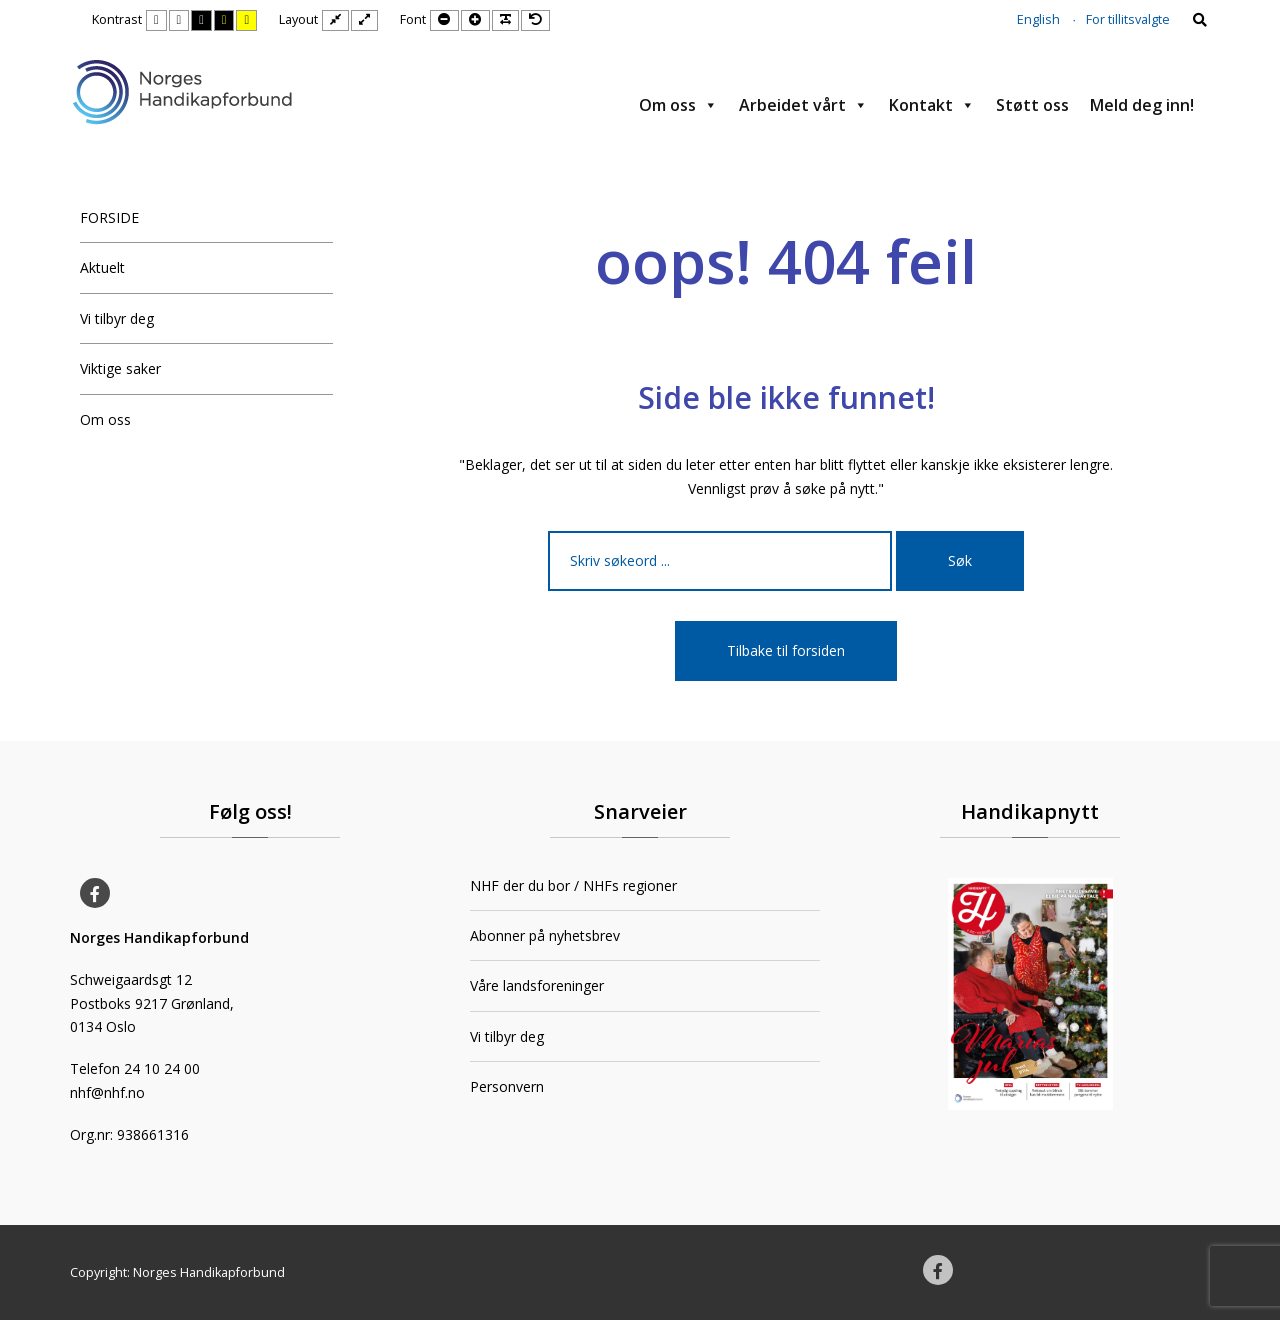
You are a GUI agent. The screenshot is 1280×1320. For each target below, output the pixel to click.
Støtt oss (1032, 105)
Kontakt (932, 105)
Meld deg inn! (1142, 105)
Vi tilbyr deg (117, 318)
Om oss (678, 105)
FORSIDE (109, 217)
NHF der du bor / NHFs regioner (573, 885)
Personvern (507, 1086)
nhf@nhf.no (107, 1092)
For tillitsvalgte (1128, 19)
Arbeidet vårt (803, 105)
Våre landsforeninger (537, 985)
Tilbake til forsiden (786, 650)
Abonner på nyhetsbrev (545, 935)
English (1038, 19)
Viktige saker (120, 368)
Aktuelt (102, 267)
